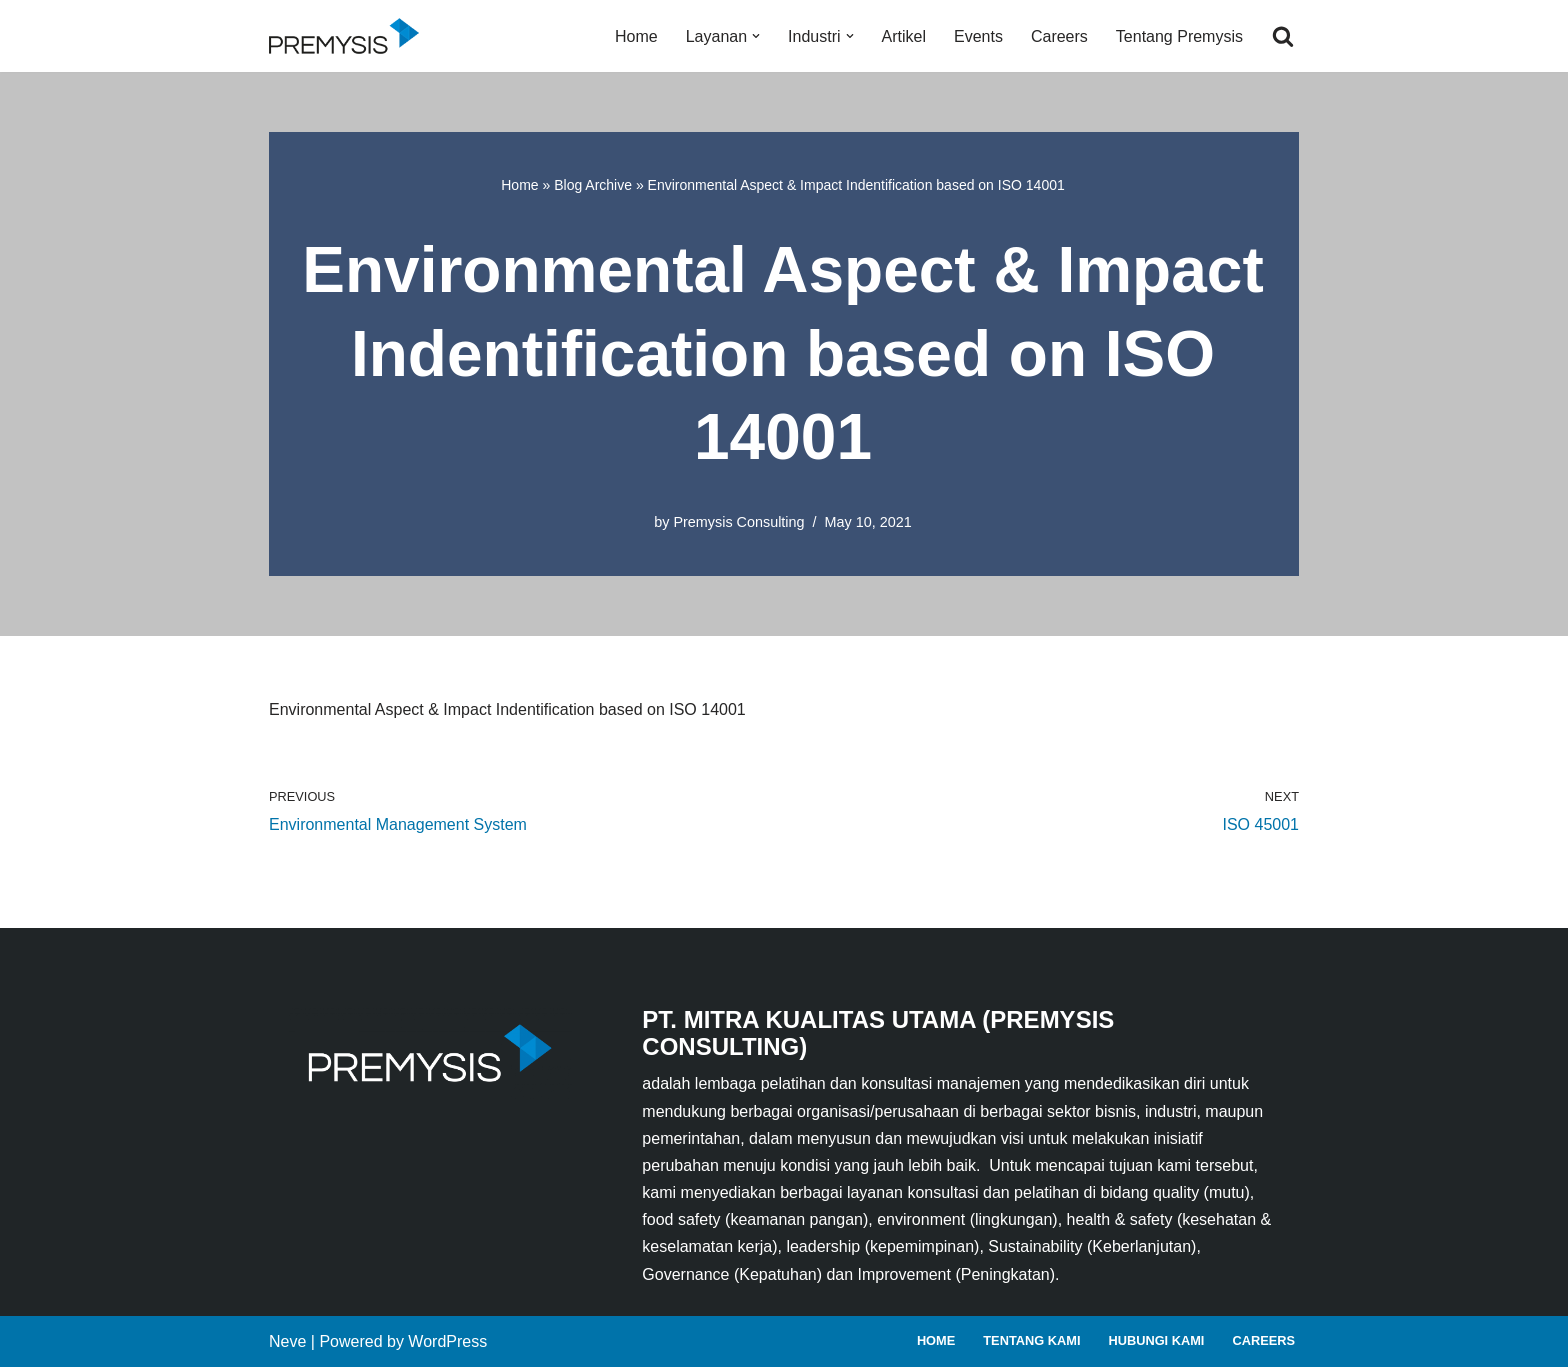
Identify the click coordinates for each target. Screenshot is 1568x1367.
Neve (287, 1341)
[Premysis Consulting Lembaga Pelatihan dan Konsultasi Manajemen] (349, 36)
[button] (756, 36)
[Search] (1283, 36)
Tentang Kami (1031, 1340)
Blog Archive (593, 185)
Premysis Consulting (738, 522)
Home (636, 36)
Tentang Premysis (1179, 36)
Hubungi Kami (1156, 1340)
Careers (1059, 36)
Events (978, 36)
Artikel (904, 36)
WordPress (447, 1341)
